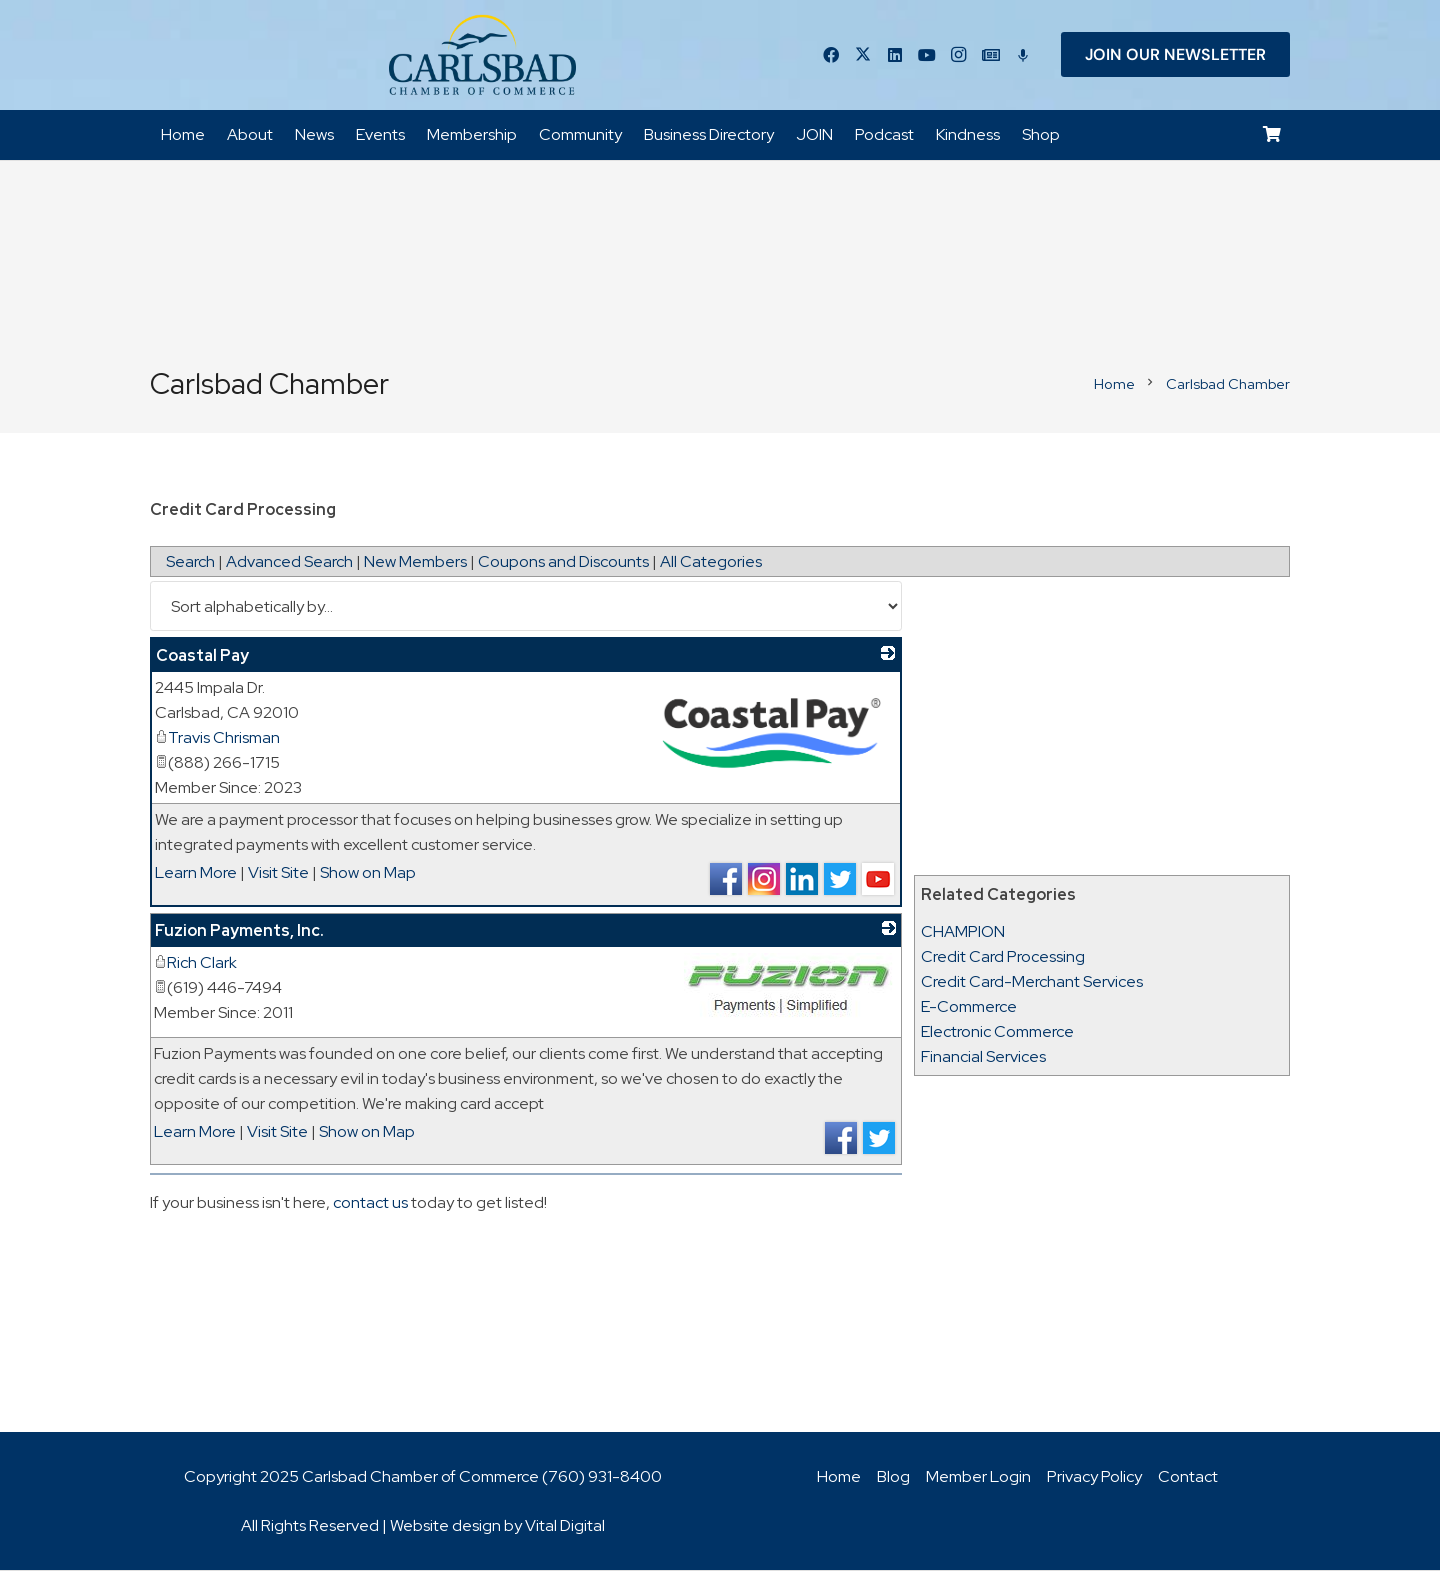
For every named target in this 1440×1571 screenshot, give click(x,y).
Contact (1188, 1477)
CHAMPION (963, 932)
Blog (893, 1477)
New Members (415, 562)
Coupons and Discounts (563, 562)
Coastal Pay (202, 656)
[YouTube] (927, 55)
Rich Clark (195, 963)
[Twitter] (863, 55)
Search (190, 562)
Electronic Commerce (997, 1032)
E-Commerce (969, 1007)
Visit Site (278, 873)
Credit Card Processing (1003, 957)
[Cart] (1272, 135)
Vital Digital (565, 1526)
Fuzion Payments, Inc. (239, 931)
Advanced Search (289, 562)
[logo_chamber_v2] (482, 55)
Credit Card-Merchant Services (1032, 982)
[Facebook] (831, 55)
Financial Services (983, 1057)
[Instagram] (959, 55)
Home (839, 1477)
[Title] (991, 55)
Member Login (978, 1477)
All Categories (711, 562)
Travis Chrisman (217, 738)
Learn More (196, 873)
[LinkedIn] (895, 55)
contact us (370, 1203)
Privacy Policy (1094, 1477)
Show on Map (368, 873)
